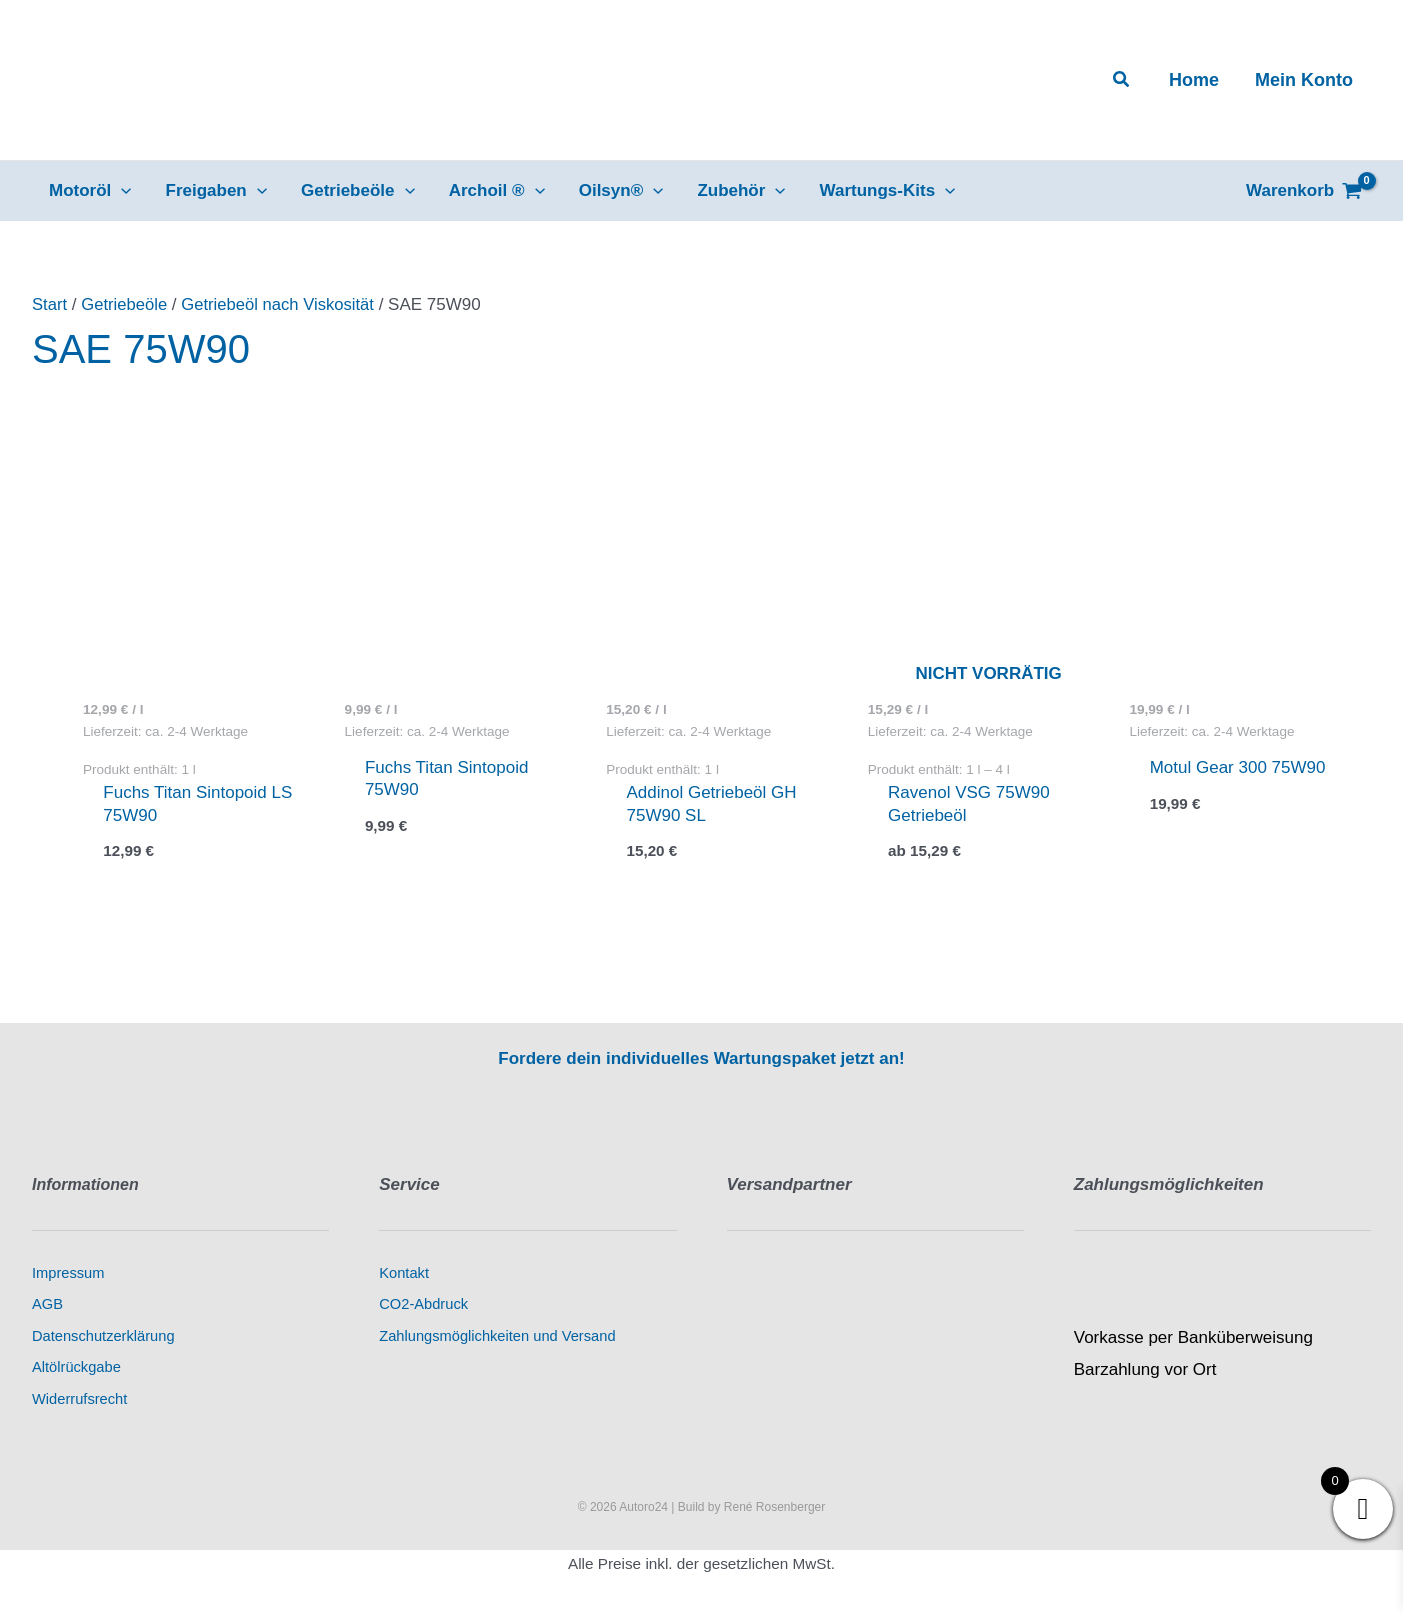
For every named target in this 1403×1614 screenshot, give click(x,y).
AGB (47, 1304)
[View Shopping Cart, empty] (1304, 190)
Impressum (68, 1273)
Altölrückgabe (76, 1368)
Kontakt (404, 1273)
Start (50, 304)
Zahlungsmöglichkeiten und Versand (497, 1336)
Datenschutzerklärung (103, 1336)
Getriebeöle (126, 304)
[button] (1122, 80)
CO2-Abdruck (423, 1304)
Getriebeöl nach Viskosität (282, 304)
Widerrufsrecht (79, 1399)
